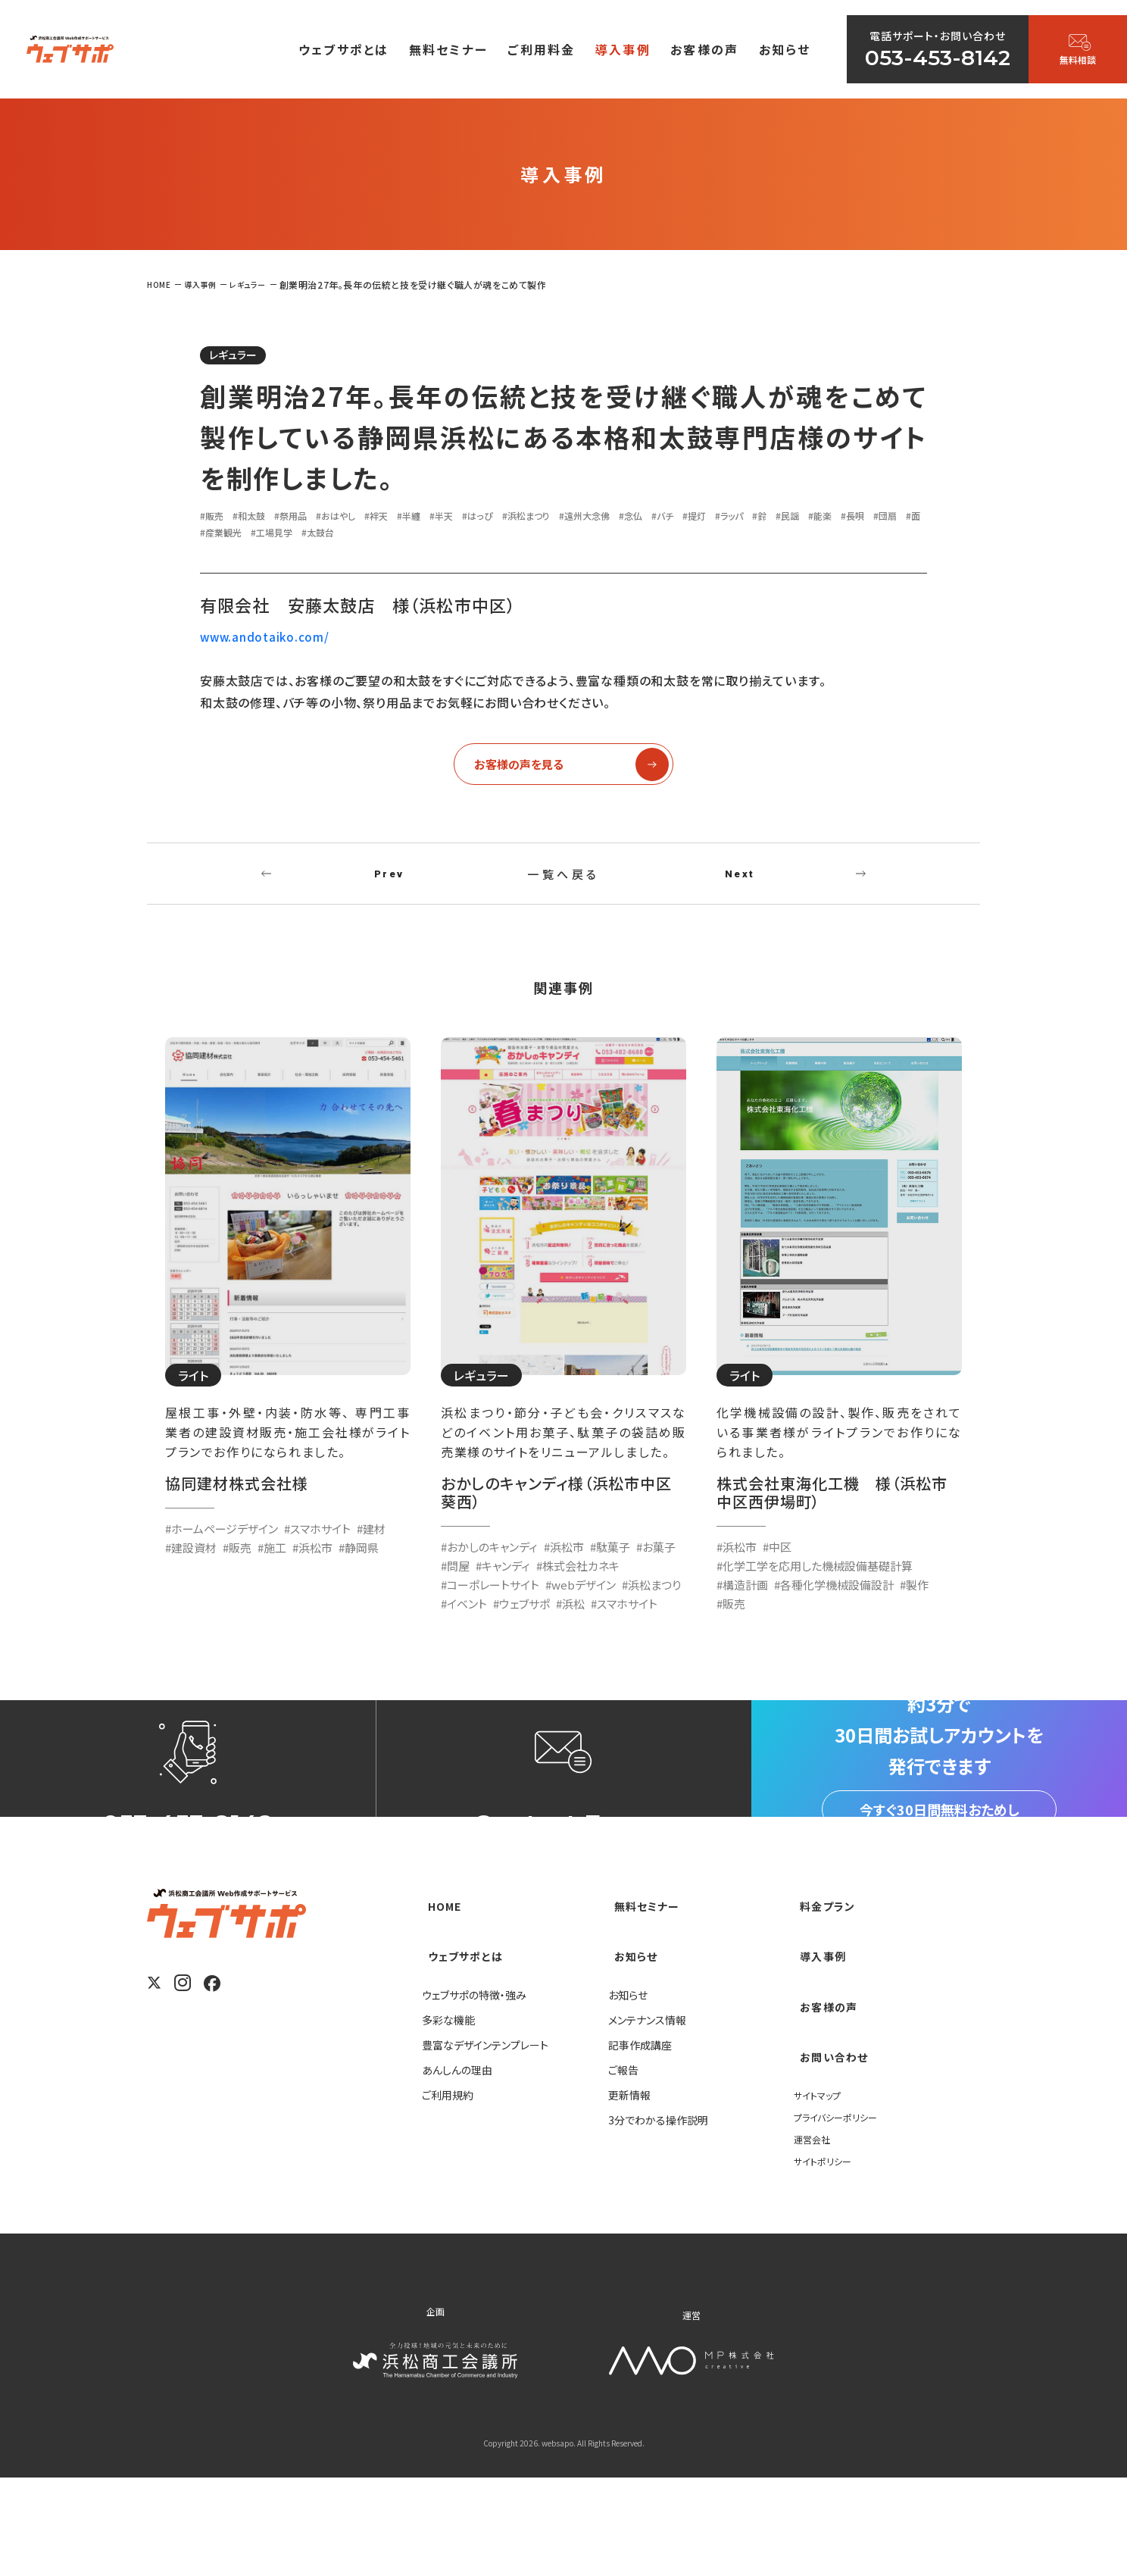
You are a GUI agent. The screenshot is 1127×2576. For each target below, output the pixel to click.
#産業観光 (369, 536)
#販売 (214, 519)
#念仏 (717, 519)
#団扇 (292, 536)
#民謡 (904, 519)
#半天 (489, 519)
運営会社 (815, 2235)
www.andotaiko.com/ (266, 641)
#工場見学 (430, 536)
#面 (325, 536)
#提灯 (792, 519)
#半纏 (450, 519)
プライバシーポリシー (842, 2213)
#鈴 (871, 519)
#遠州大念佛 (661, 519)
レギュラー (244, 357)
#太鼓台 (486, 536)
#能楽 (214, 536)
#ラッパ (834, 519)
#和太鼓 (259, 519)
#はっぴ (532, 519)
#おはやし (363, 519)
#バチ (755, 519)
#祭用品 (309, 519)
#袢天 (411, 519)
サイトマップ (821, 2191)
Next (740, 889)
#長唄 (253, 536)
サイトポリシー (827, 2257)
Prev (389, 889)
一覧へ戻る (563, 889)
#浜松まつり (590, 519)
